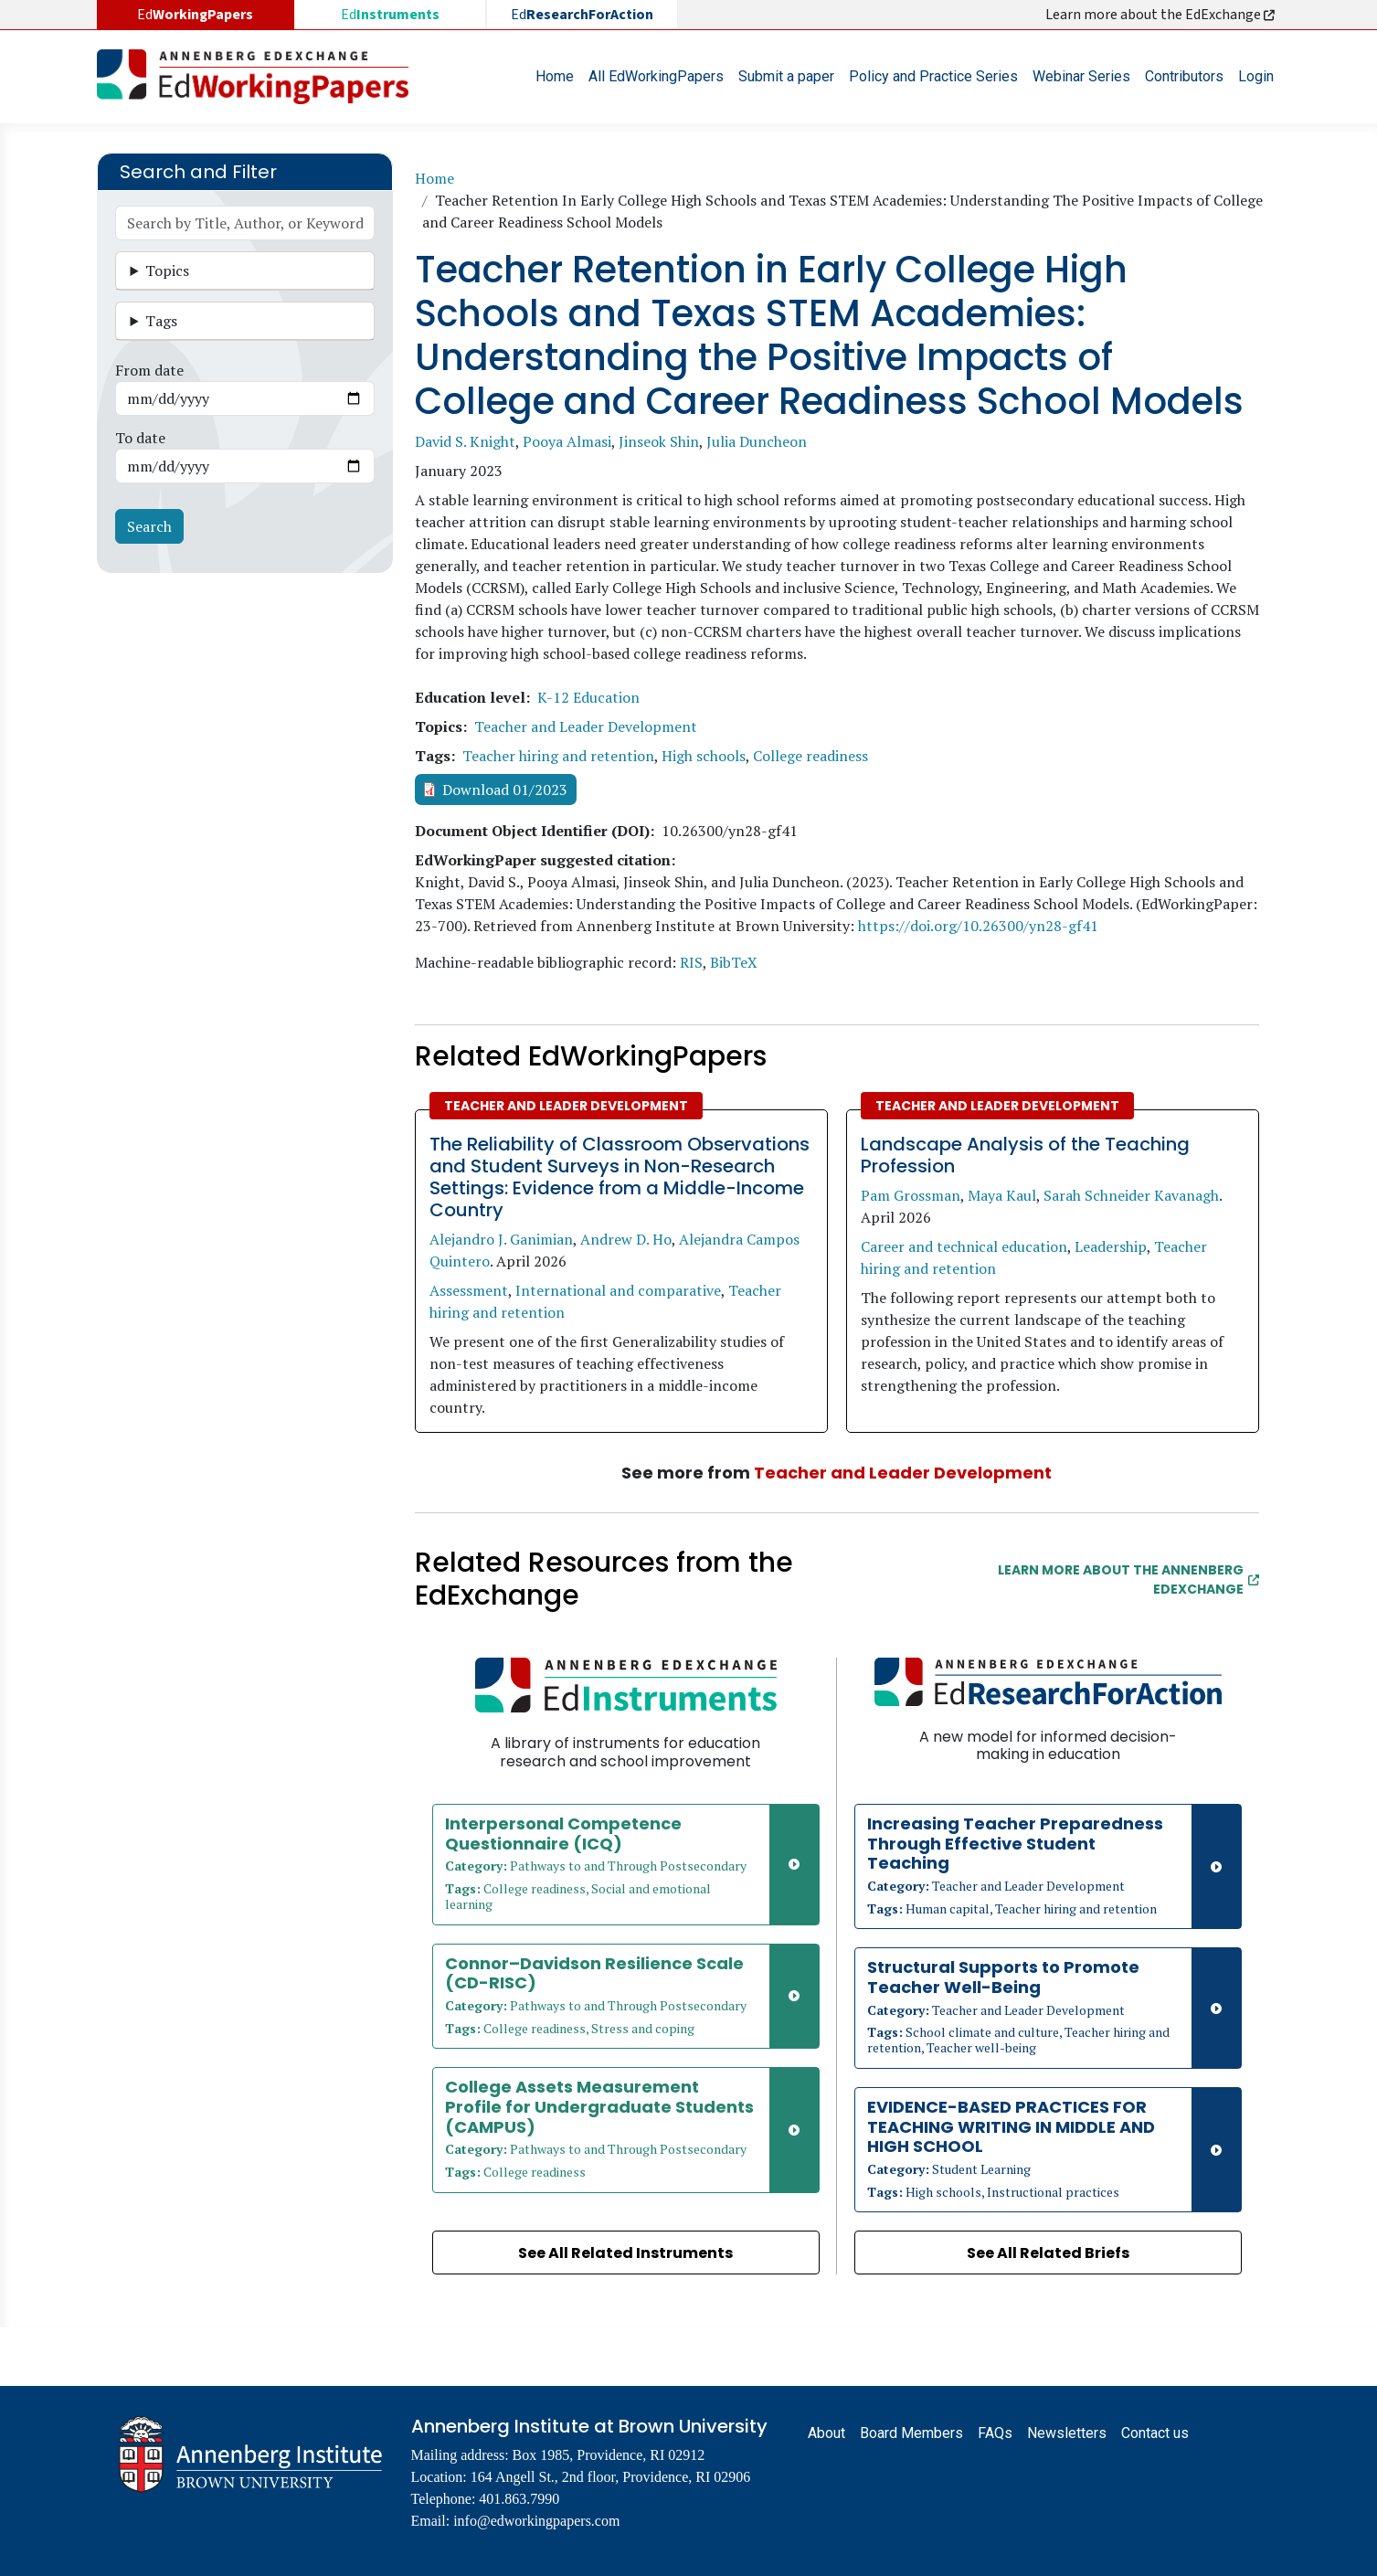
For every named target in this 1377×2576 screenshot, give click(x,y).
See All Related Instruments (625, 2252)
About (826, 2433)
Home (554, 76)
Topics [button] (167, 270)
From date (149, 370)
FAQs (995, 2433)
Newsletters (1067, 2433)
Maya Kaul (1002, 1195)
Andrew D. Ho (626, 1239)
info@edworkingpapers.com (536, 2520)
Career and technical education (964, 1246)
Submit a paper (786, 76)
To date (140, 438)
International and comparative (618, 1290)
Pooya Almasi (567, 441)
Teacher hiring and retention (558, 756)
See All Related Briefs (1048, 2252)
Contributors (1184, 76)
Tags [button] (161, 321)
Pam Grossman (910, 1195)
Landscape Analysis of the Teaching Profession (1025, 1155)
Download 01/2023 (504, 789)
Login (1256, 76)
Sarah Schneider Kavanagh (1131, 1195)
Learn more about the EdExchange (1161, 15)
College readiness (810, 756)
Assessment (468, 1290)
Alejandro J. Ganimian (501, 1239)
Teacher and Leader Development (585, 726)
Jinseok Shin (659, 441)
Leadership (1111, 1246)
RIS (691, 962)
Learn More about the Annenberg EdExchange (1128, 1579)
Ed (390, 15)
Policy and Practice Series (933, 76)
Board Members (911, 2433)
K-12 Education (588, 697)
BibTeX (733, 962)
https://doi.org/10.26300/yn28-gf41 (978, 926)
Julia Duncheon (756, 441)
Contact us (1155, 2433)
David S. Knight (465, 441)
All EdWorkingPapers (656, 76)
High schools (704, 756)
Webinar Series (1081, 76)
